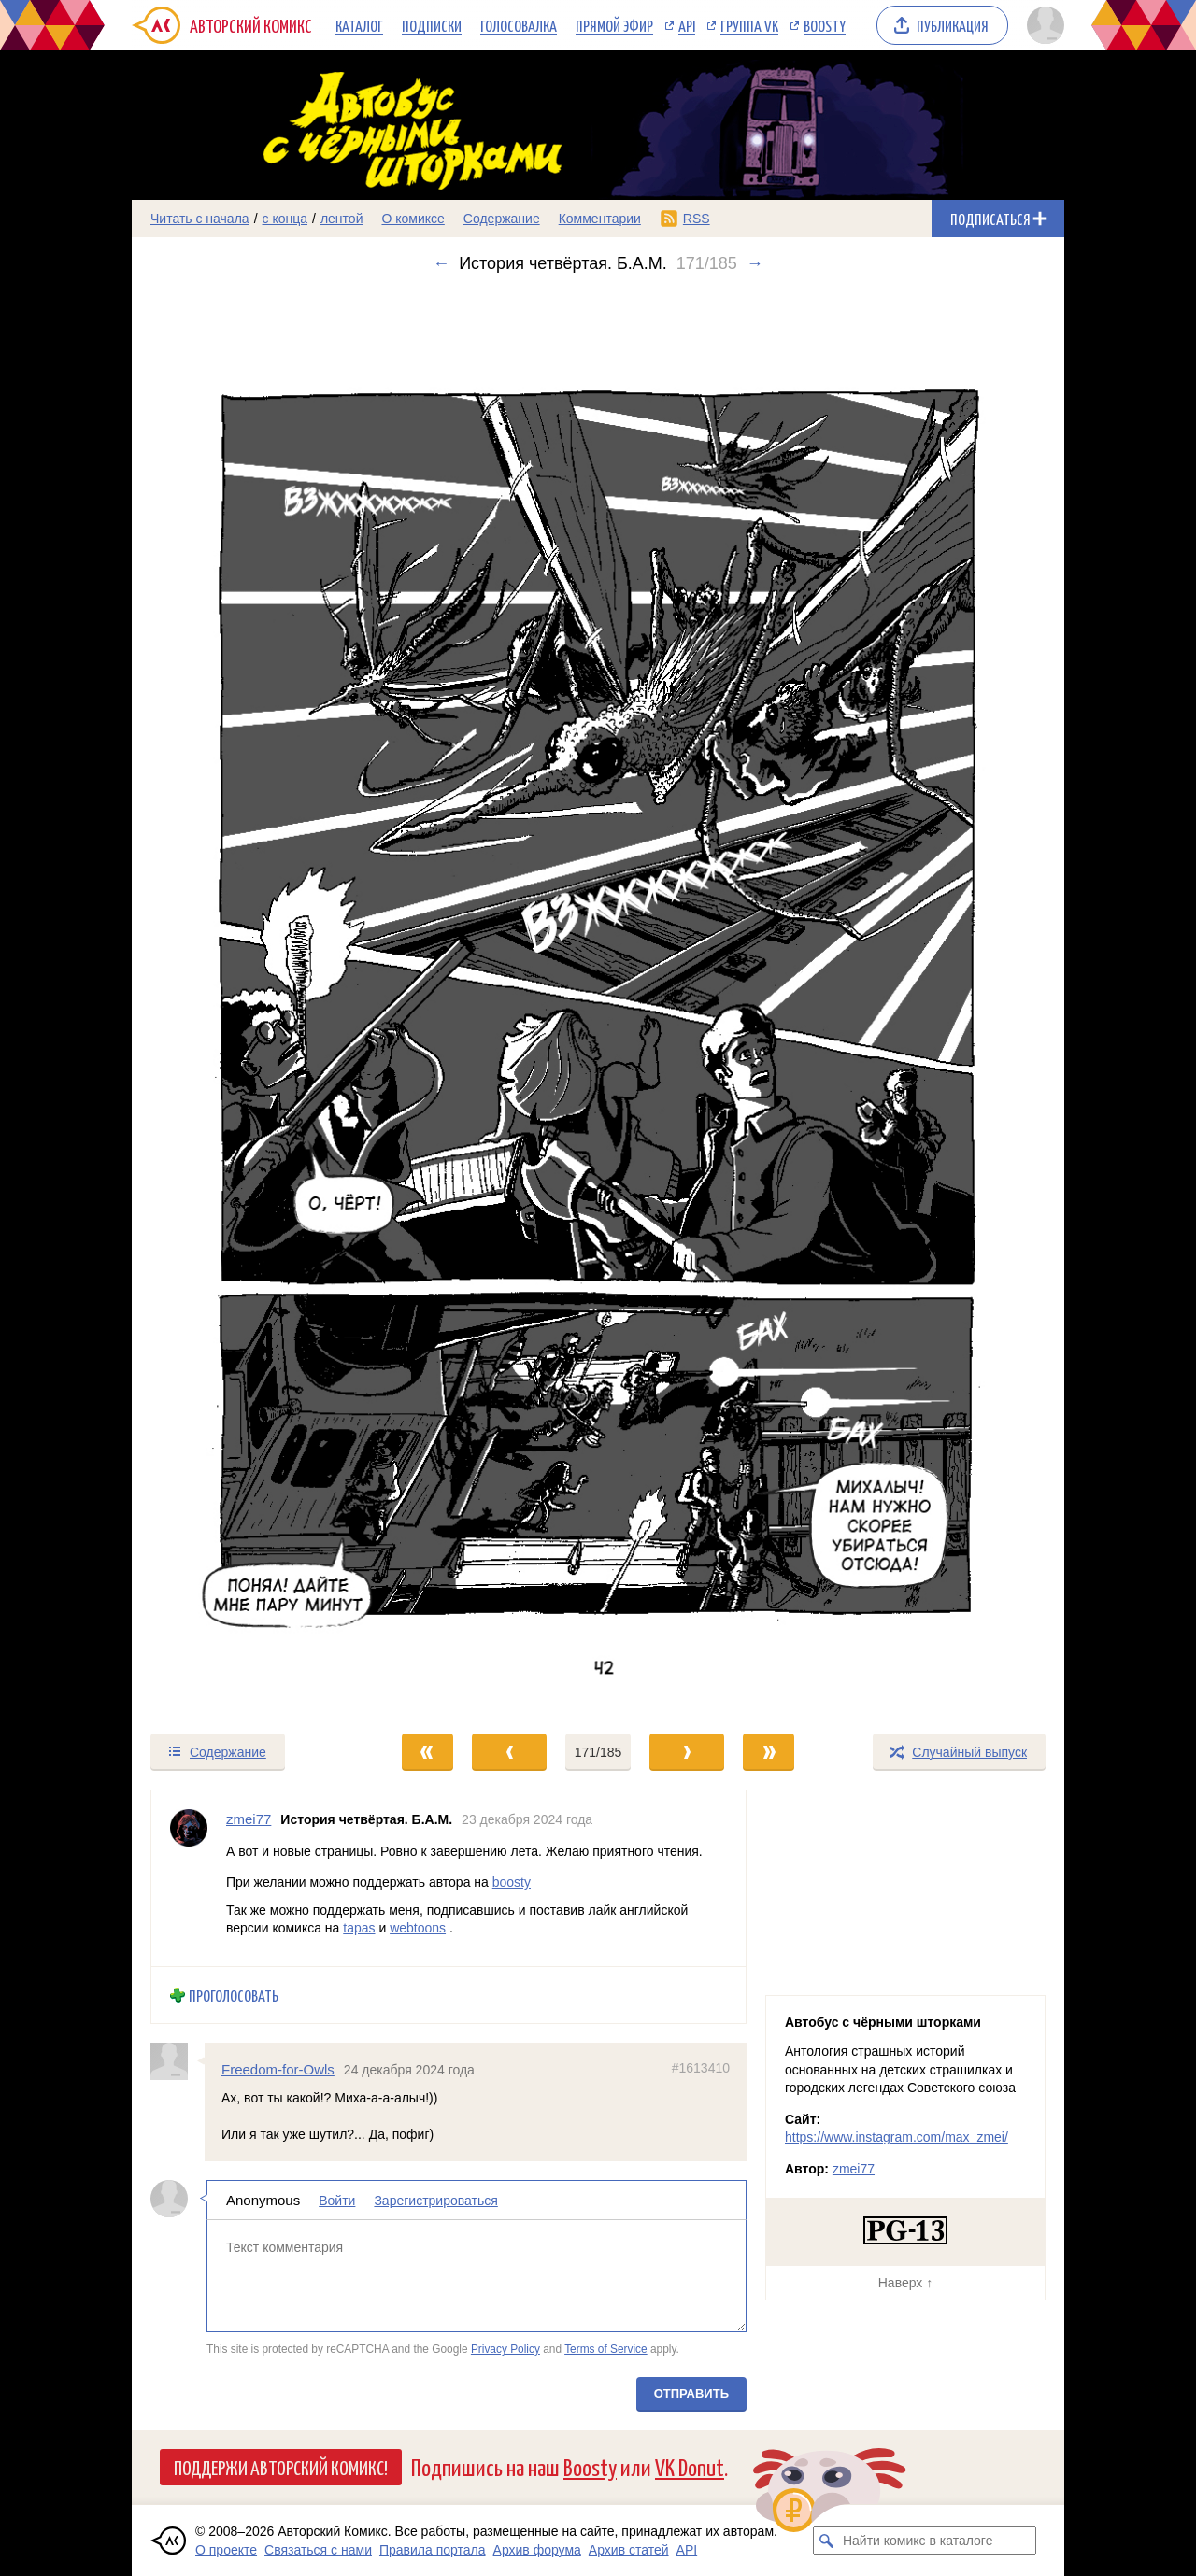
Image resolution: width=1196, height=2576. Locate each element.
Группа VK (749, 25)
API (686, 25)
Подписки (432, 25)
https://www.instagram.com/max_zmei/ (896, 2137)
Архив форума (537, 2549)
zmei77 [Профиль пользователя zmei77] (248, 1819)
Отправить (691, 2393)
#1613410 (701, 2067)
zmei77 (854, 2168)
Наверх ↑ (905, 2282)
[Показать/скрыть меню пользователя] (1042, 25)
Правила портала (432, 2549)
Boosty (825, 25)
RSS (696, 218)
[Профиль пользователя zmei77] (188, 1878)
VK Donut (689, 2466)
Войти (337, 2200)
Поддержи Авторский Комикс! (281, 2467)
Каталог (359, 25)
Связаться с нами (318, 2549)
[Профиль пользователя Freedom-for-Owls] (177, 2061)
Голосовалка (518, 25)
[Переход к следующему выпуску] (598, 1002)
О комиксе (412, 218)
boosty (511, 1882)
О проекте (226, 2549)
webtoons (418, 1927)
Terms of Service (606, 2349)
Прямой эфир (614, 25)
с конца (285, 218)
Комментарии (600, 218)
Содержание (501, 218)
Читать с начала (199, 218)
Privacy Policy (505, 2349)
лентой (341, 218)
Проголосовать (233, 1995)
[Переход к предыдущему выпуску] (248, 1002)
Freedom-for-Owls (278, 2069)
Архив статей (629, 2549)
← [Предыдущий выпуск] (441, 263)
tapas (359, 1927)
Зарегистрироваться (435, 2200)
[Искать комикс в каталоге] (827, 2540)
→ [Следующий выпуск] (755, 263)
